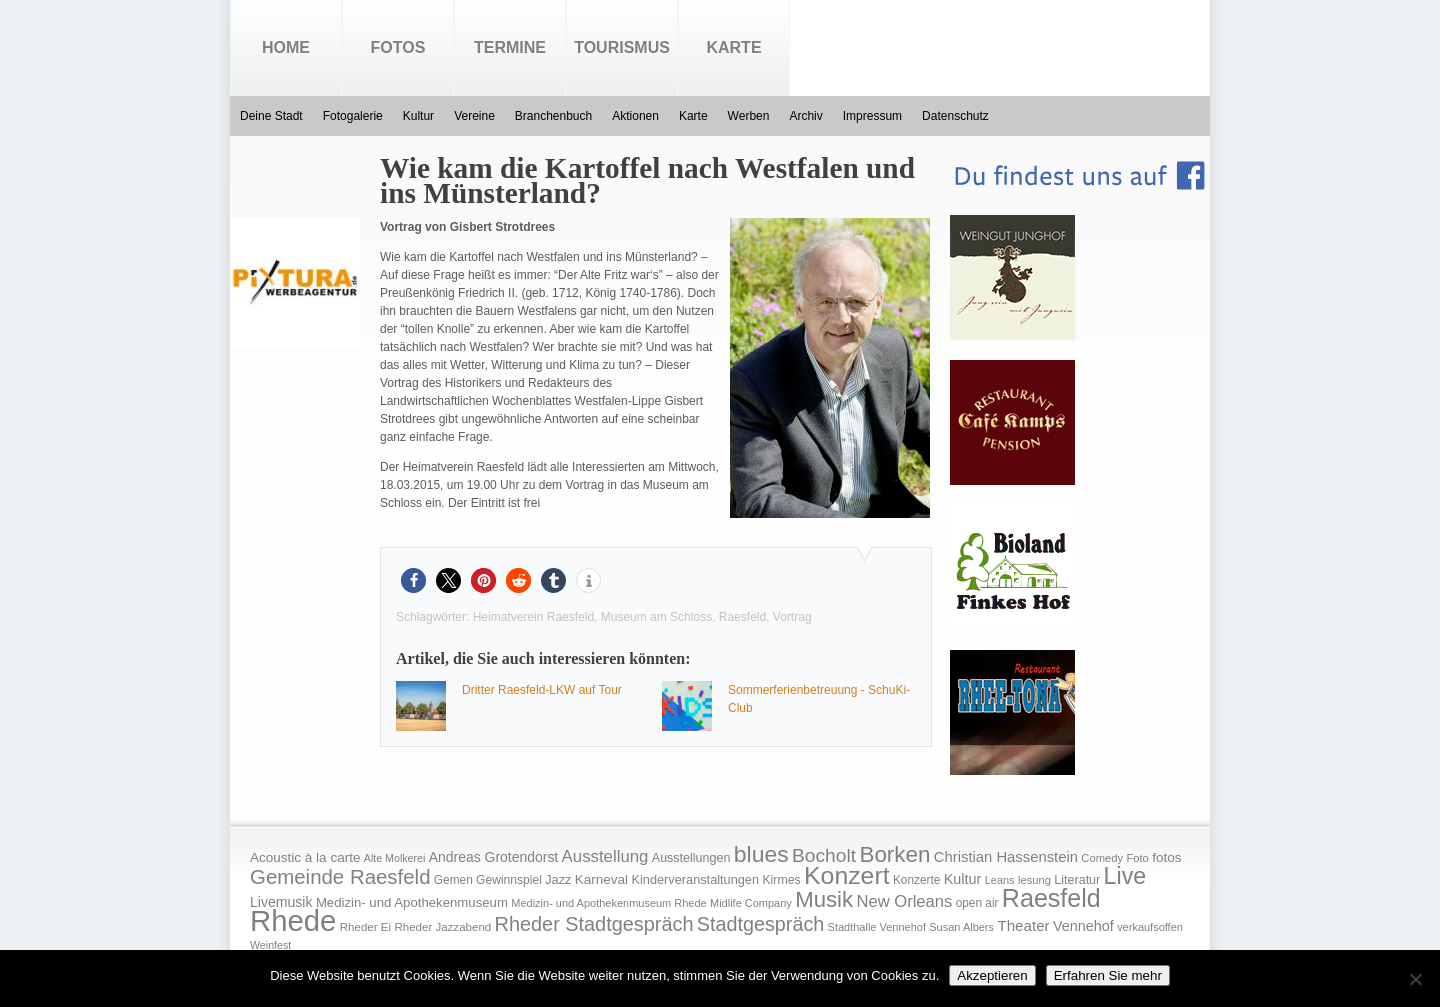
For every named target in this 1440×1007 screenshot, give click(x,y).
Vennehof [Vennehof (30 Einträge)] (1083, 926)
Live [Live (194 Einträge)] (1125, 876)
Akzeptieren (992, 975)
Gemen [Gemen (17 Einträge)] (453, 880)
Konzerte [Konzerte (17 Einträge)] (916, 880)
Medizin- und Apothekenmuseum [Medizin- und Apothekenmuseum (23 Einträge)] (412, 902)
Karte (733, 47)
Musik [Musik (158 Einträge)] (824, 899)
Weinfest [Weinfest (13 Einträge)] (270, 945)
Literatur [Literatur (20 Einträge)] (1077, 880)
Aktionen (635, 116)
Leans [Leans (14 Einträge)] (1000, 880)
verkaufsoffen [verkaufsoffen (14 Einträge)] (1150, 927)
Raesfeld (742, 617)
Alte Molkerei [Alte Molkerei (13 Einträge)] (395, 858)
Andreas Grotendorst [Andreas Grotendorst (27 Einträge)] (494, 857)
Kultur (418, 116)
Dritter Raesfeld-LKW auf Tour (542, 690)
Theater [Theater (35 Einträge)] (1023, 925)
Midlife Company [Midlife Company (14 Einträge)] (751, 903)
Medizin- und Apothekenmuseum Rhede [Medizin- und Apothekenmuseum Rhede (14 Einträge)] (608, 903)
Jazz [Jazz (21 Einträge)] (558, 879)
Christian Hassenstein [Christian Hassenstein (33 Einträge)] (1006, 857)
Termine (510, 47)
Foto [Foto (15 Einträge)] (1137, 858)
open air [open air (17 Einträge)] (977, 903)
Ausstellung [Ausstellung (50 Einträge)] (605, 856)
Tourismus (622, 47)
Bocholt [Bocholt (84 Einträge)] (824, 855)
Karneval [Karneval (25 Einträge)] (601, 879)
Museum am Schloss (656, 617)
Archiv (805, 116)
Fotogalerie (353, 116)
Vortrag (792, 617)
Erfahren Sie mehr (1108, 975)
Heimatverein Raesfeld (533, 617)
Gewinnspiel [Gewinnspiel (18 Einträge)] (509, 880)
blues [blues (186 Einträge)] (761, 854)
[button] (413, 580)
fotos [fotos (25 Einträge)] (1166, 857)
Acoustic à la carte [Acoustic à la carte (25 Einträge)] (305, 857)
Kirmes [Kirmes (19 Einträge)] (781, 880)
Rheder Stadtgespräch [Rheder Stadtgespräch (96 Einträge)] (594, 924)
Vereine (474, 116)
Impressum (872, 116)
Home (286, 47)
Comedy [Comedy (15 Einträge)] (1102, 858)
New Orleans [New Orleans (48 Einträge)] (904, 901)
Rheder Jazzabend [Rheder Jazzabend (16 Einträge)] (442, 927)
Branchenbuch (553, 116)
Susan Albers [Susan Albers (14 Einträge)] (961, 927)
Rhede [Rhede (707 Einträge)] (293, 920)
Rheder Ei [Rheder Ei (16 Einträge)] (365, 927)
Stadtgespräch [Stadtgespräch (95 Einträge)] (760, 924)
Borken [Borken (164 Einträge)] (894, 854)
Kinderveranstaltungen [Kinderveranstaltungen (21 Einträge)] (695, 879)
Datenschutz (955, 116)
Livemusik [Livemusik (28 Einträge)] (281, 902)
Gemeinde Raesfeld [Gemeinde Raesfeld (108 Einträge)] (340, 877)
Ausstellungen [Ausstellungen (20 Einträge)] (691, 858)
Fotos (398, 47)
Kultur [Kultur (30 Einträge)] (963, 879)
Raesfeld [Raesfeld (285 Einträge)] (1051, 898)
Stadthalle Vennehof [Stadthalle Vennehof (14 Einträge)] (877, 927)
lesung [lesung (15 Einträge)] (1034, 880)
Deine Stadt (271, 116)
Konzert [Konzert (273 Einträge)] (847, 875)
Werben (749, 116)
